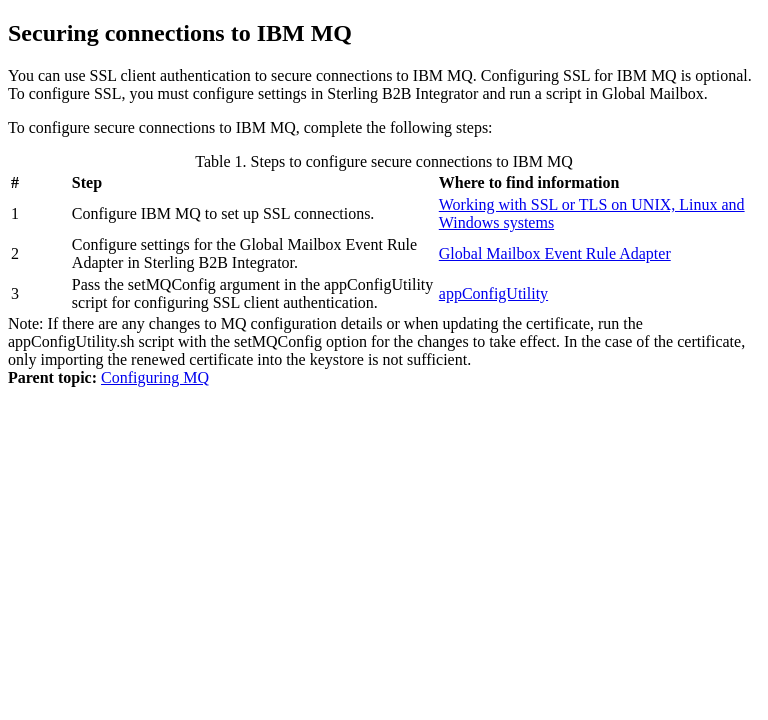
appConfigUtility (493, 293)
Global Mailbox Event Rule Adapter (555, 253)
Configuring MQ (155, 377)
